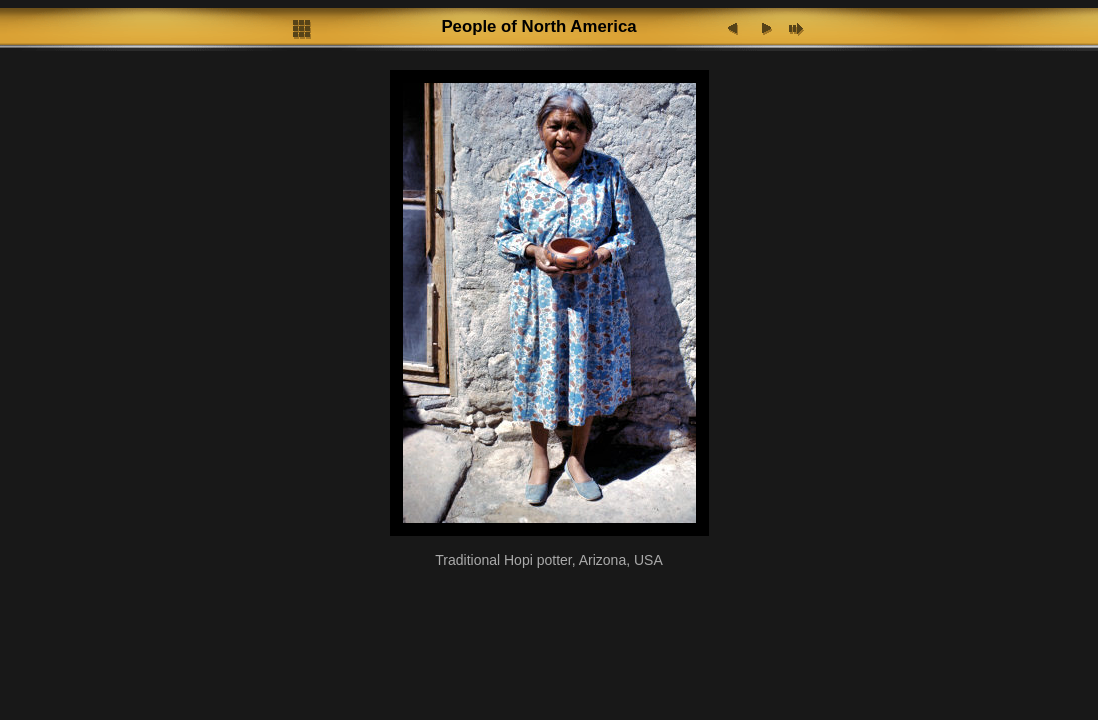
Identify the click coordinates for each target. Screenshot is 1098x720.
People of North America (538, 26)
